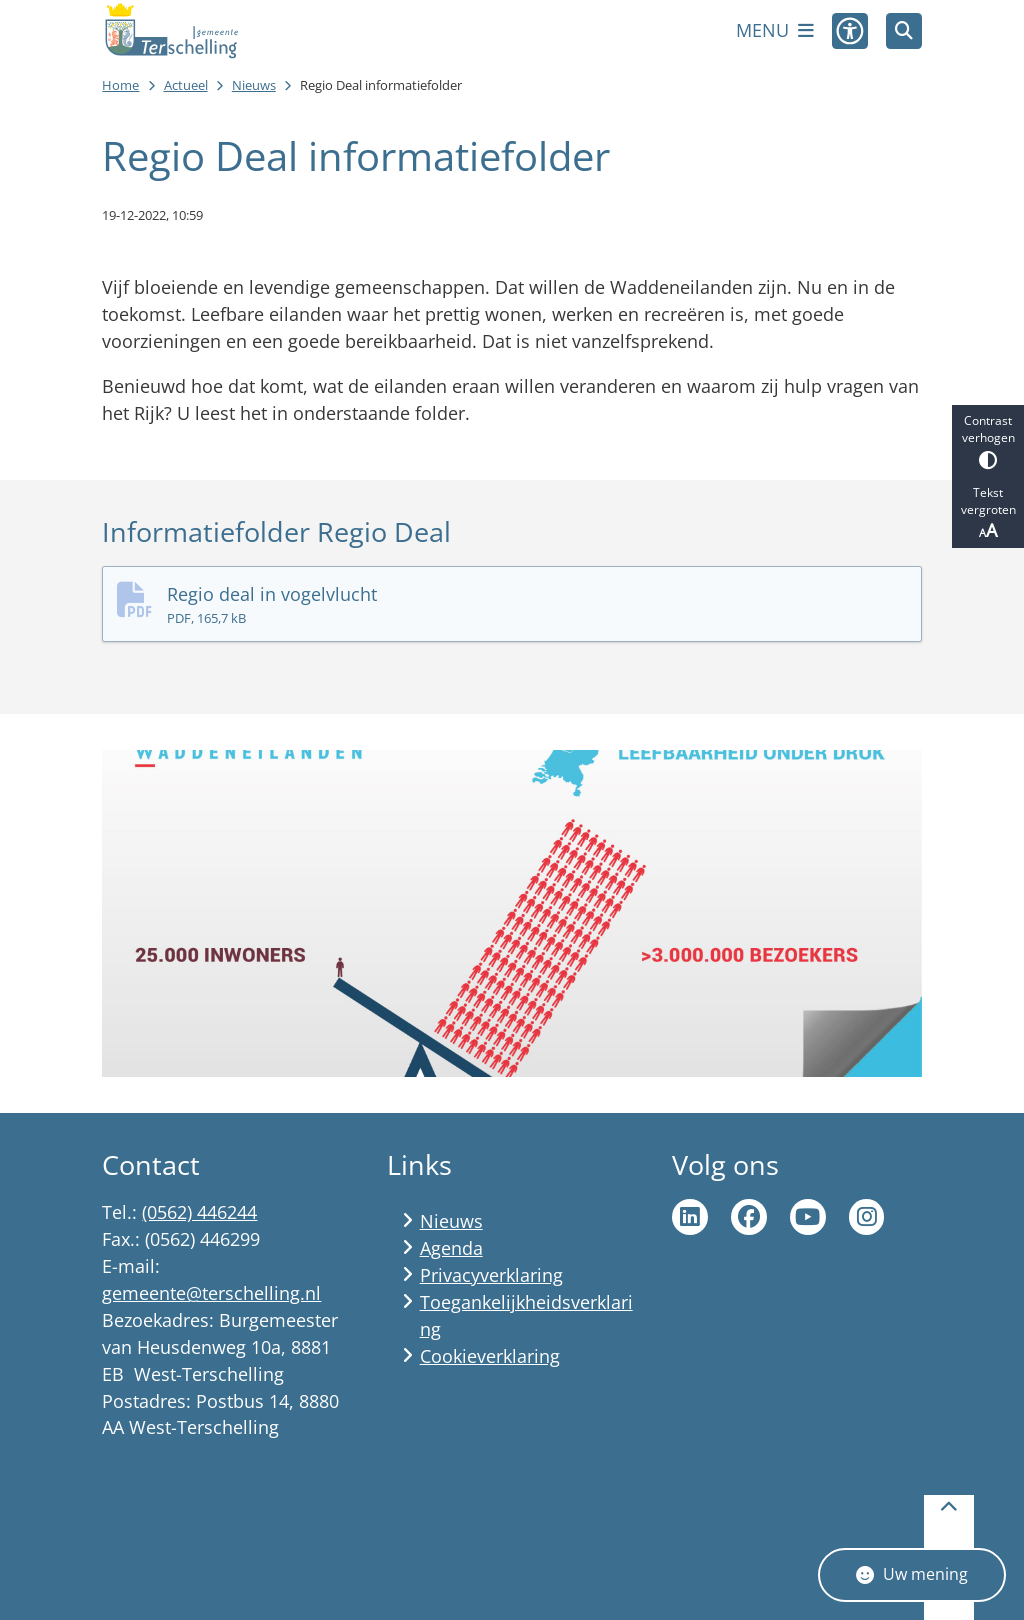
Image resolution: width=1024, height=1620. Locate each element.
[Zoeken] (904, 30)
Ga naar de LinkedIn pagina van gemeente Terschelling (690, 1217)
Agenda (451, 1248)
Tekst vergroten (988, 513)
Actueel (186, 85)
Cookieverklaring (490, 1356)
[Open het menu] (775, 31)
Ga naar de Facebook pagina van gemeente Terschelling (749, 1217)
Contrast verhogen (988, 440)
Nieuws (254, 85)
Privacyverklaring (491, 1275)
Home (120, 85)
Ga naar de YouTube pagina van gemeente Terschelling (808, 1217)
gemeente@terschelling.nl (211, 1293)
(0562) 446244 (199, 1212)
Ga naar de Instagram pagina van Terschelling (867, 1217)
